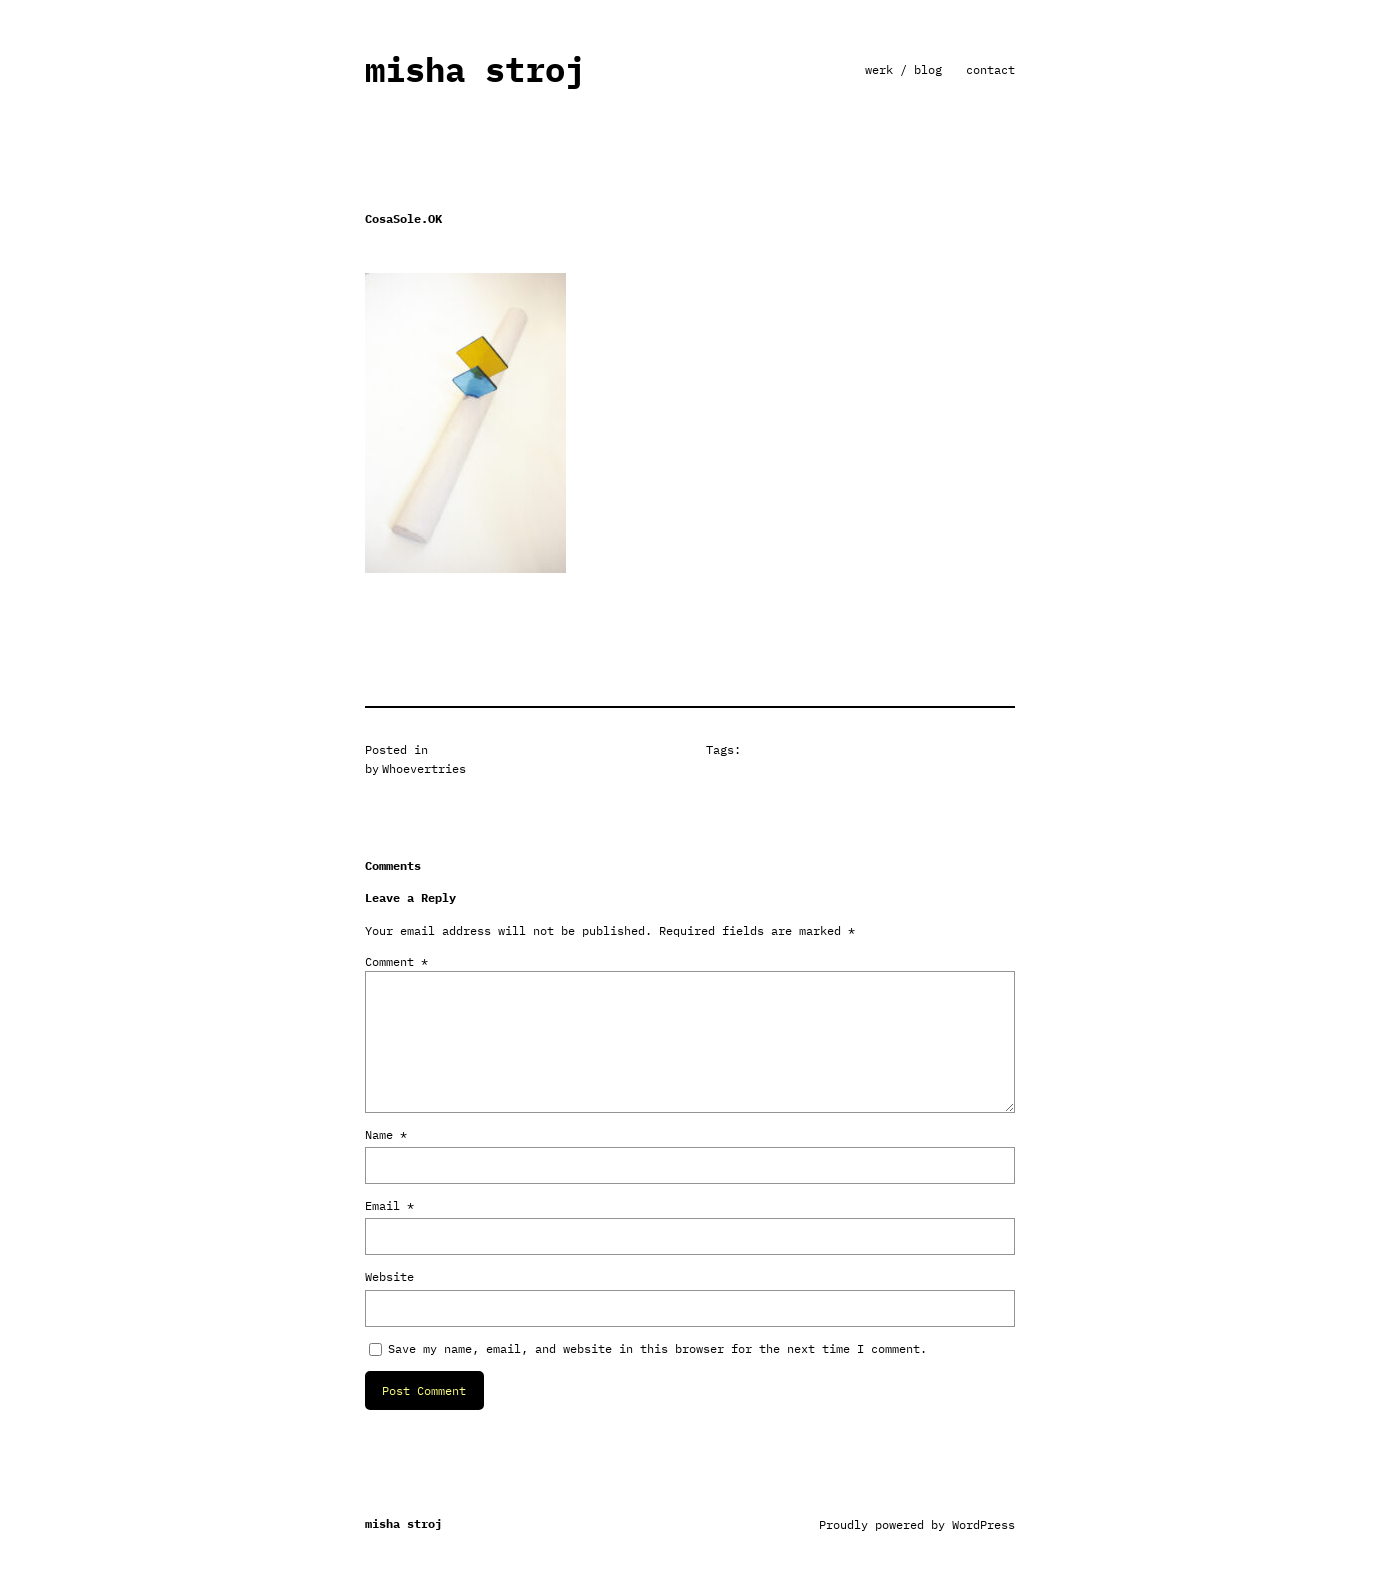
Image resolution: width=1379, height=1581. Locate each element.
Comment (396, 961)
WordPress (983, 1524)
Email (389, 1205)
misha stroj (475, 69)
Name (386, 1134)
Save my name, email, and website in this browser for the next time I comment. (657, 1348)
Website (389, 1276)
